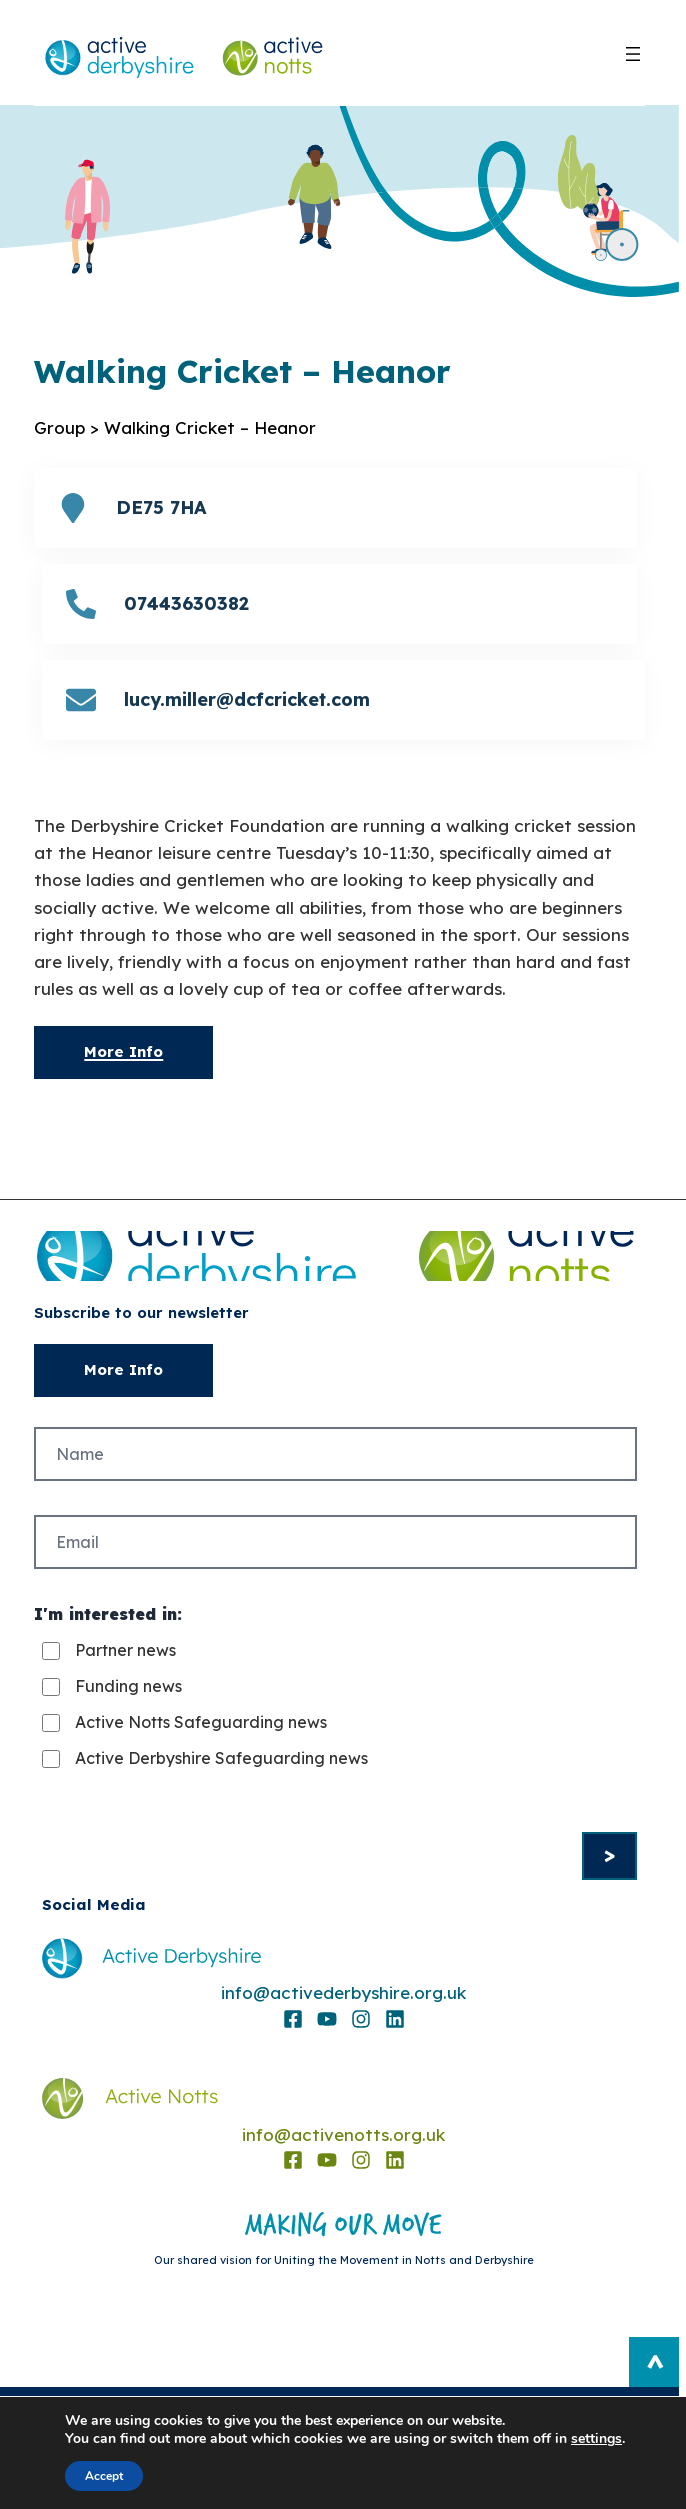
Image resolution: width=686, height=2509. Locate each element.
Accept (104, 2476)
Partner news (125, 1650)
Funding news (128, 1686)
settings (596, 2439)
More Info (123, 1051)
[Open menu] (633, 54)
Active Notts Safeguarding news (201, 1722)
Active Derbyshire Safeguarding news (221, 1758)
